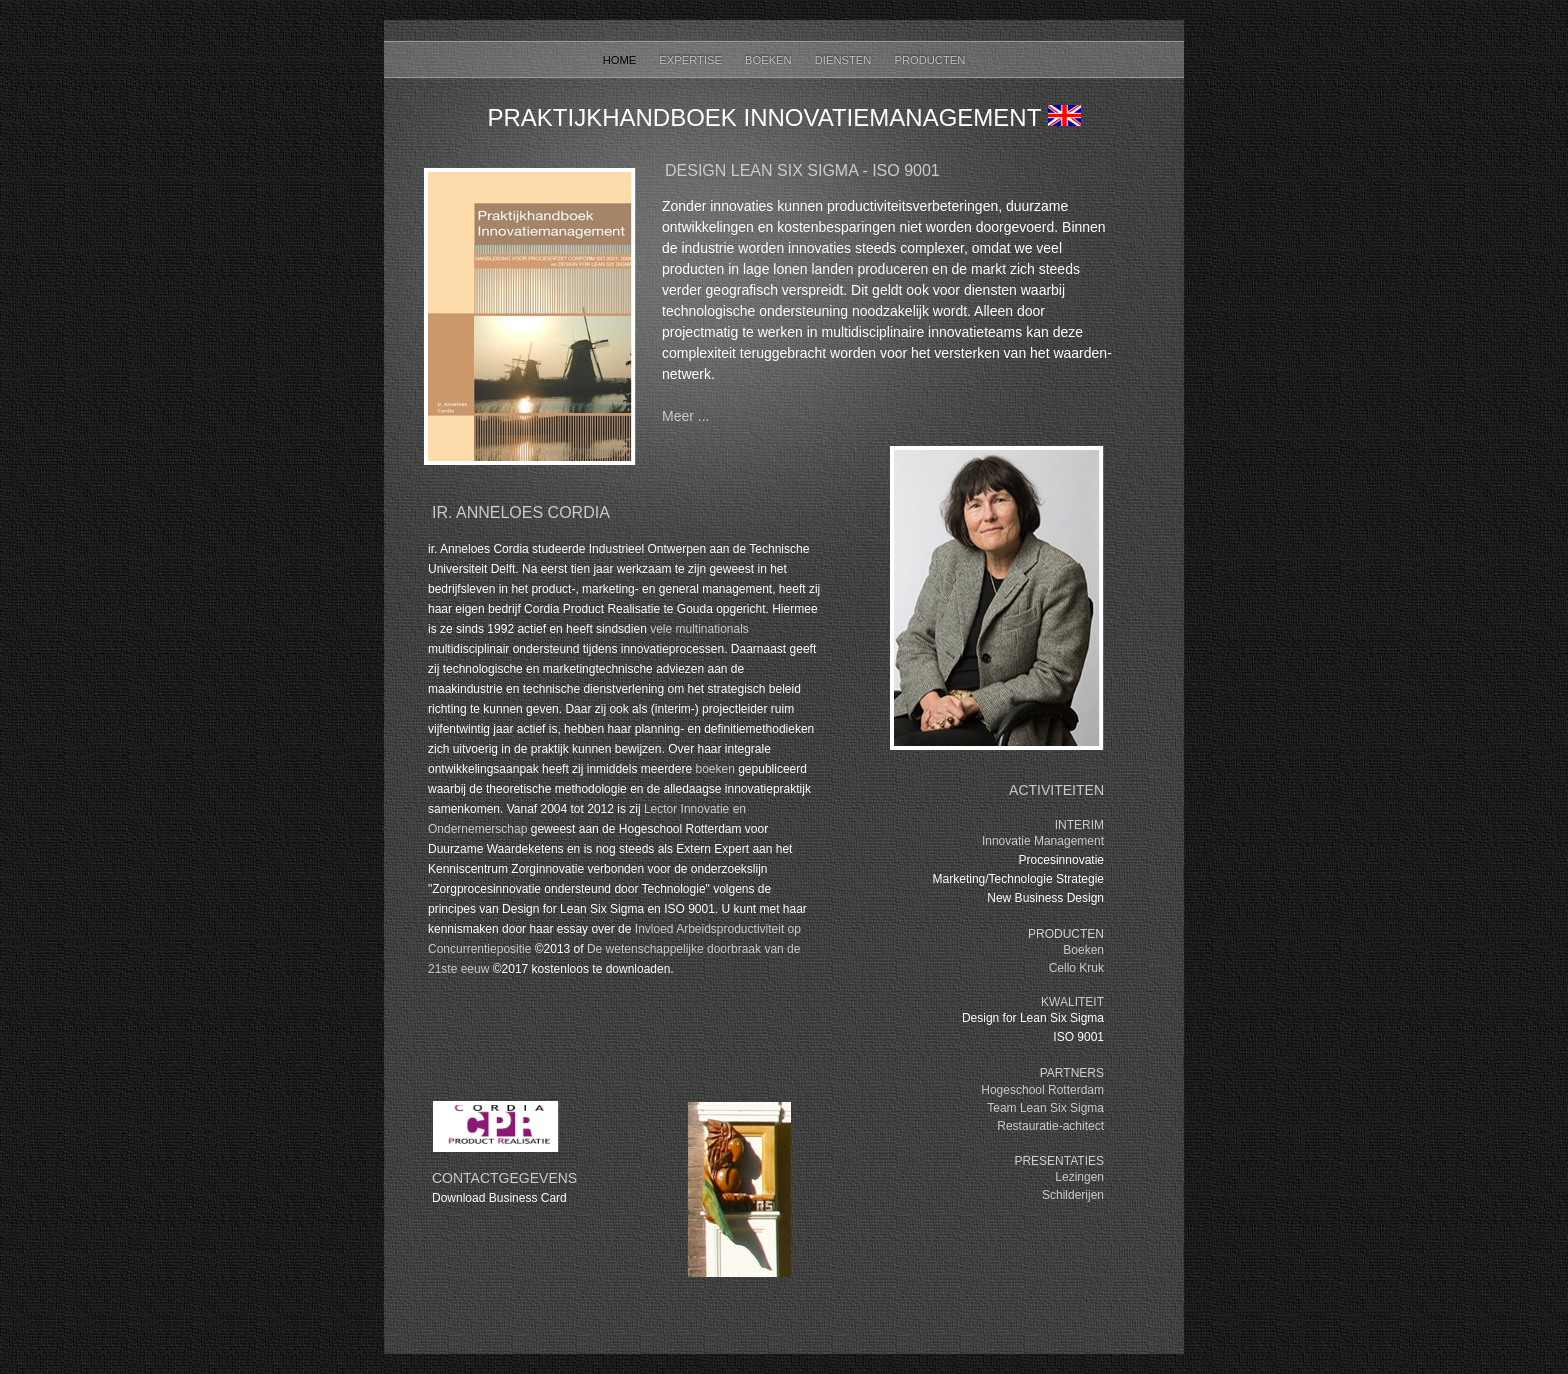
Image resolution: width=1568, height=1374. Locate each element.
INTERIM (1079, 825)
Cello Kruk (1076, 968)
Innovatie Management (1043, 841)
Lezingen (1079, 1177)
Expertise (692, 60)
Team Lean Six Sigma (1045, 1108)
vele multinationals (699, 629)
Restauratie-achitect (1050, 1126)
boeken (714, 769)
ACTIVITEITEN (1056, 790)
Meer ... (685, 416)
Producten (929, 60)
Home (621, 60)
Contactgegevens (504, 1178)
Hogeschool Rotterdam (1042, 1090)
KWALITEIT (1072, 1002)
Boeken (770, 60)
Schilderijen (1073, 1195)
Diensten (845, 60)
